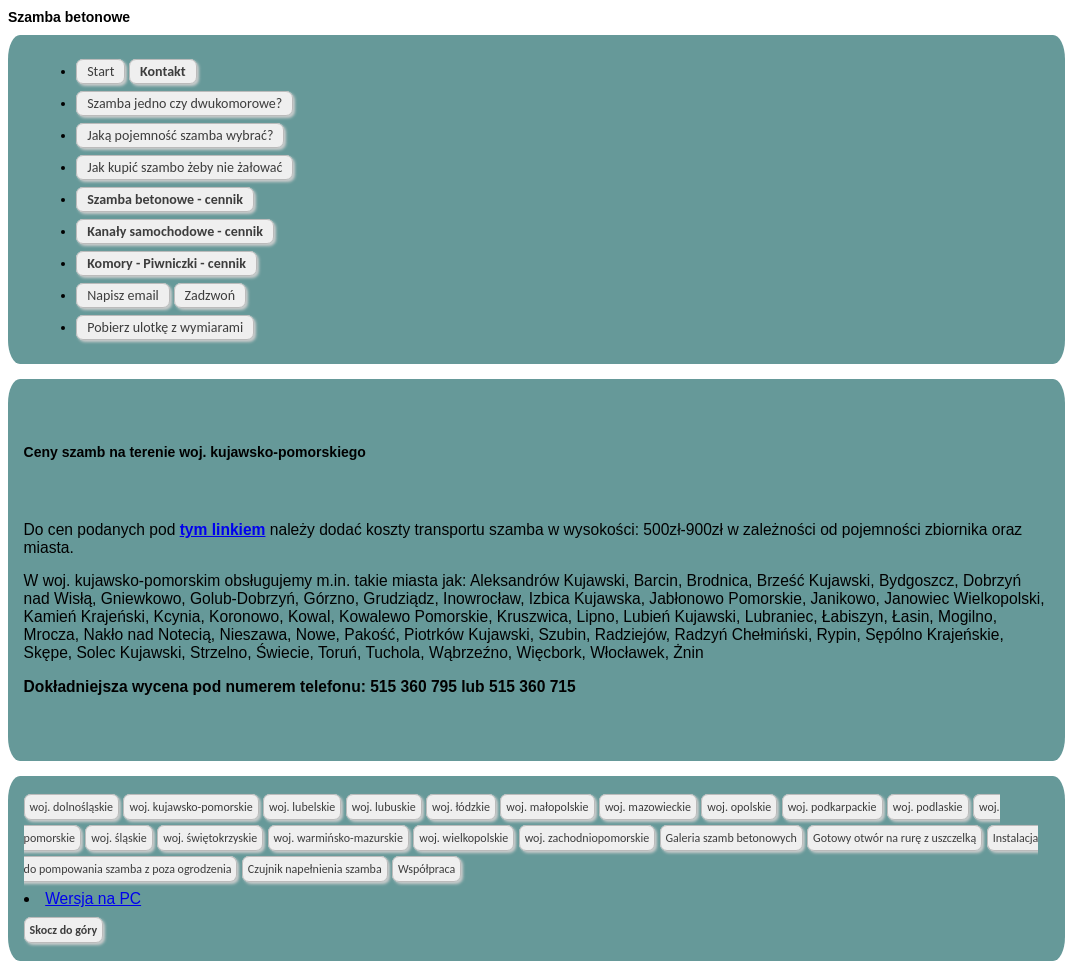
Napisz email (123, 295)
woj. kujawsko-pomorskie (190, 807)
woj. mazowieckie (648, 807)
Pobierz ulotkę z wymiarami (165, 327)
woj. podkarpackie (832, 807)
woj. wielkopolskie (463, 838)
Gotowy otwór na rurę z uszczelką (894, 838)
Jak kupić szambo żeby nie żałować (184, 167)
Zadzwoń (210, 295)
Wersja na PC (93, 898)
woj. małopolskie (547, 807)
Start (100, 71)
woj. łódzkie (461, 807)
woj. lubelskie (302, 807)
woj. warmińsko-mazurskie (338, 838)
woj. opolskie (739, 807)
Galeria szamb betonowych (731, 838)
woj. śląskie (118, 838)
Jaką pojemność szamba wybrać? (180, 135)
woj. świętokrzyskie (210, 838)
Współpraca (426, 869)
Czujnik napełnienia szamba (315, 869)
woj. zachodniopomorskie (587, 838)
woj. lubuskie (384, 807)
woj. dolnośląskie (72, 807)
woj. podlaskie (928, 807)
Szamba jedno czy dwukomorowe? (184, 103)
